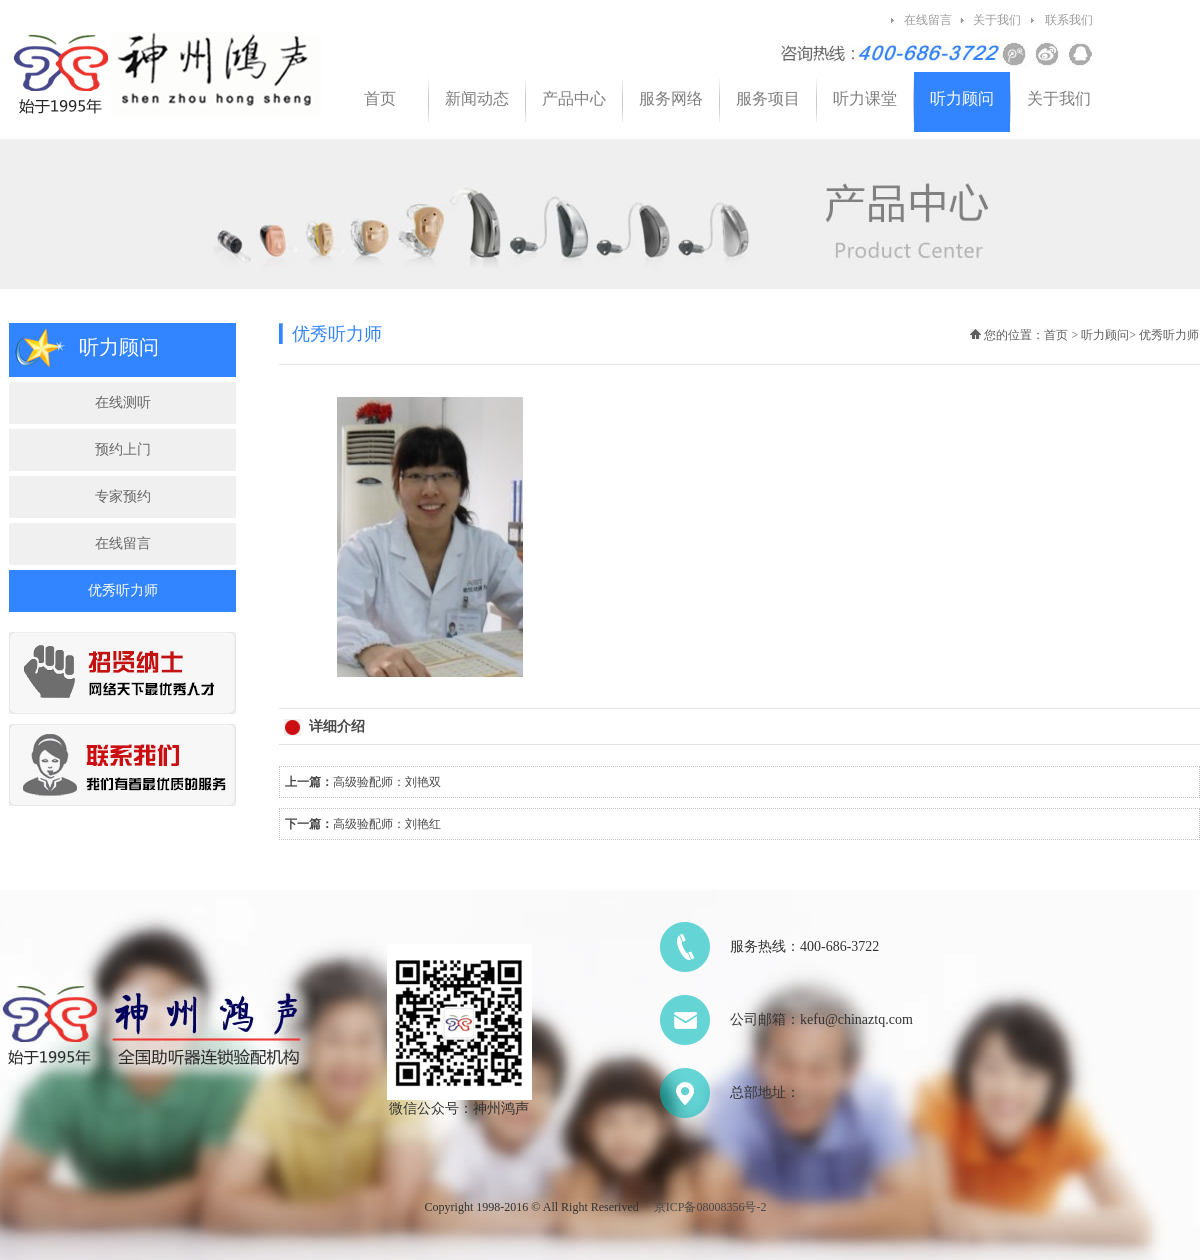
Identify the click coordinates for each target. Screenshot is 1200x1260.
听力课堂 (865, 98)
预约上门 (123, 449)
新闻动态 (477, 98)
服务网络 (671, 98)
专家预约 (123, 496)
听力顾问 (962, 98)
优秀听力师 (123, 590)
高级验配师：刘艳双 (387, 782)
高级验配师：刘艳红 (387, 824)
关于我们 (997, 20)
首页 (380, 98)
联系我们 (1069, 20)
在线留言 (928, 20)
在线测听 (123, 402)
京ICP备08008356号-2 (710, 1207)
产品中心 (574, 98)
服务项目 (768, 98)
